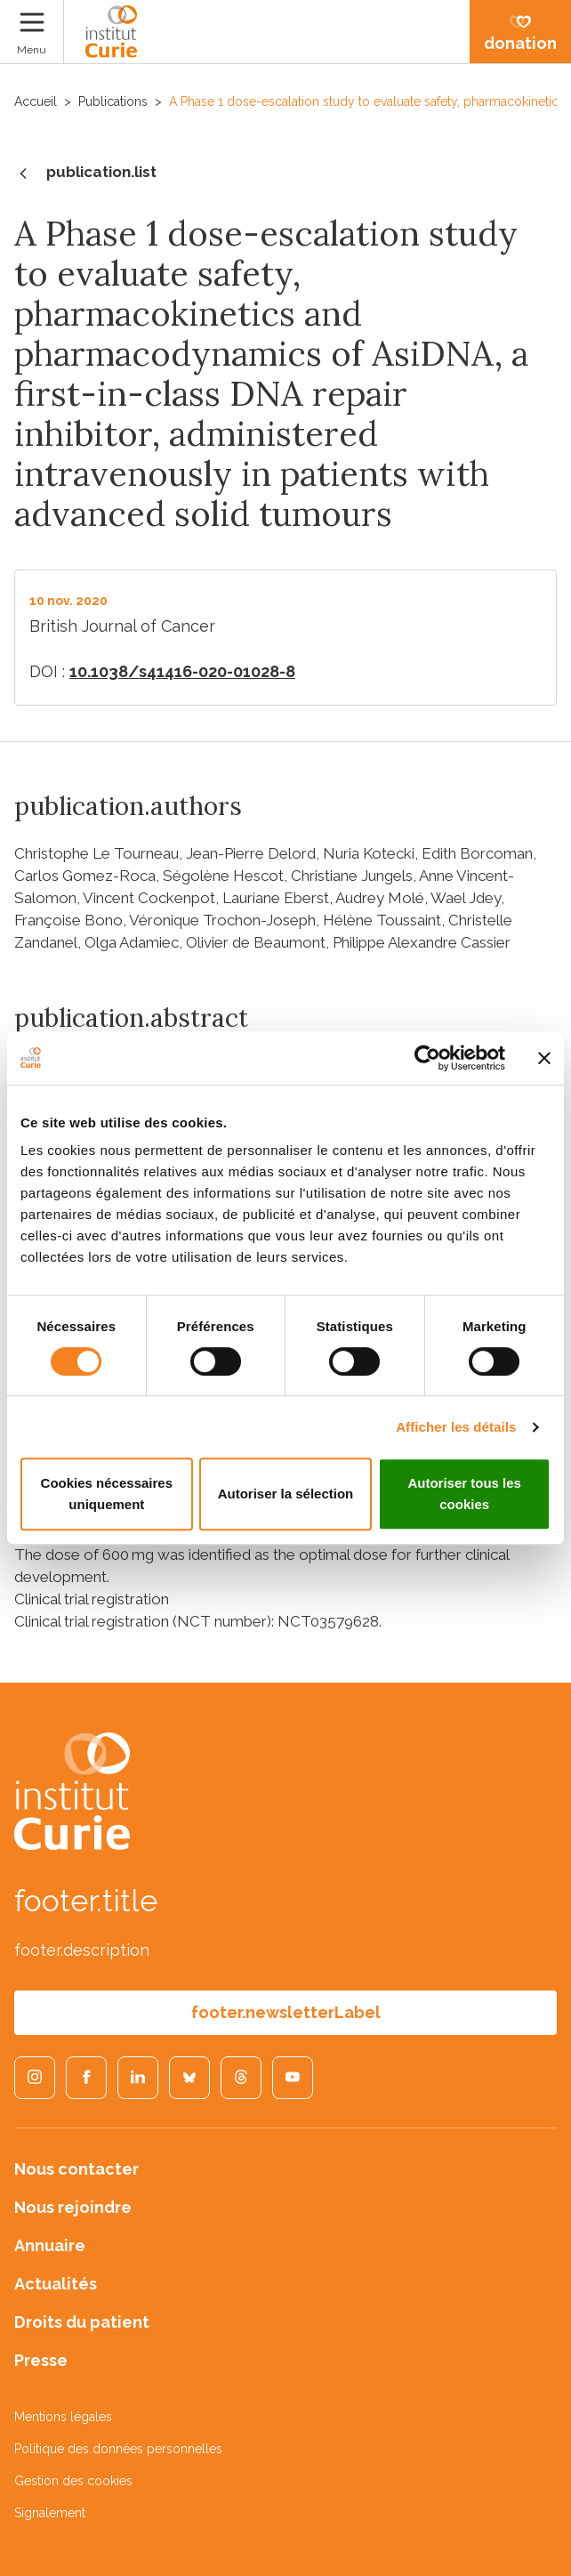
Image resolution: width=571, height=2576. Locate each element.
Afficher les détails (456, 1426)
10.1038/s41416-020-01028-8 (182, 671)
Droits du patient (81, 2322)
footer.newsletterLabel (286, 2012)
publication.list (85, 173)
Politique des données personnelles (118, 2449)
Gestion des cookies (73, 2481)
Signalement (49, 2513)
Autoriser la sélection (286, 1493)
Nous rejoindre (73, 2207)
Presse (41, 2360)
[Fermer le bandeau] (544, 1058)
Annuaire (49, 2245)
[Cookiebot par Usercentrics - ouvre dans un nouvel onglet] (427, 1058)
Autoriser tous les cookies (464, 1493)
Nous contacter (76, 2169)
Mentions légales (63, 2417)
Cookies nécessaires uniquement (107, 1493)
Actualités (55, 2283)
